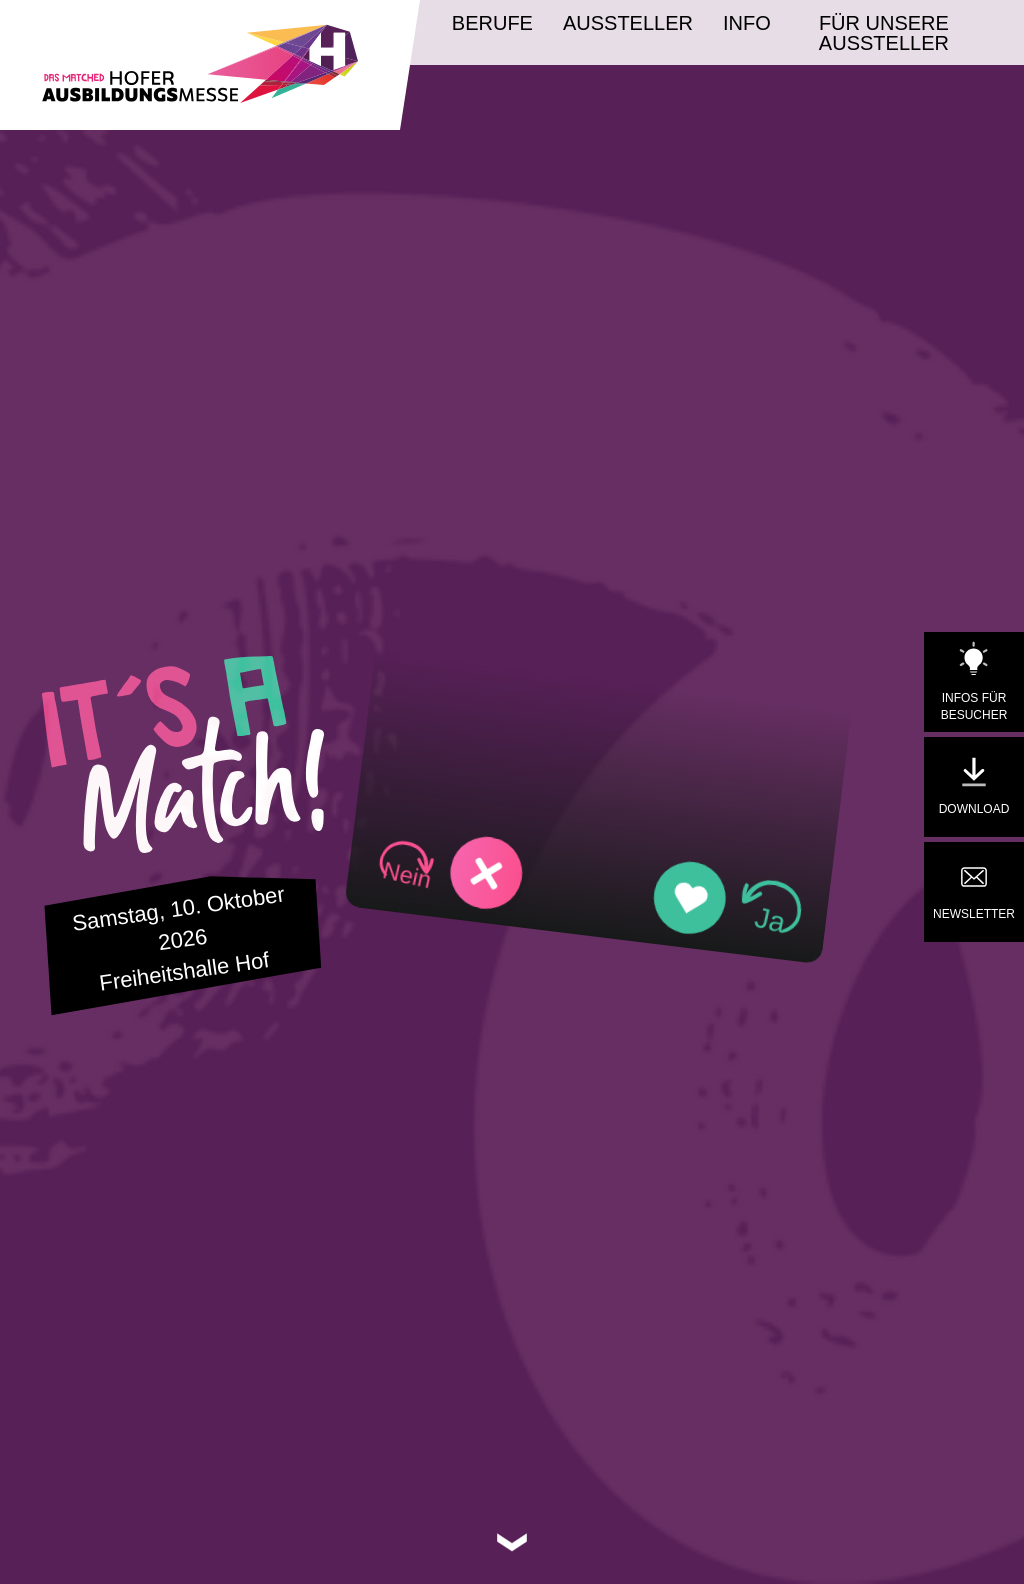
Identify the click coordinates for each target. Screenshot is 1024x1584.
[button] (451, 869)
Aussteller (628, 23)
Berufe (492, 23)
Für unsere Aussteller (884, 33)
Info (747, 23)
